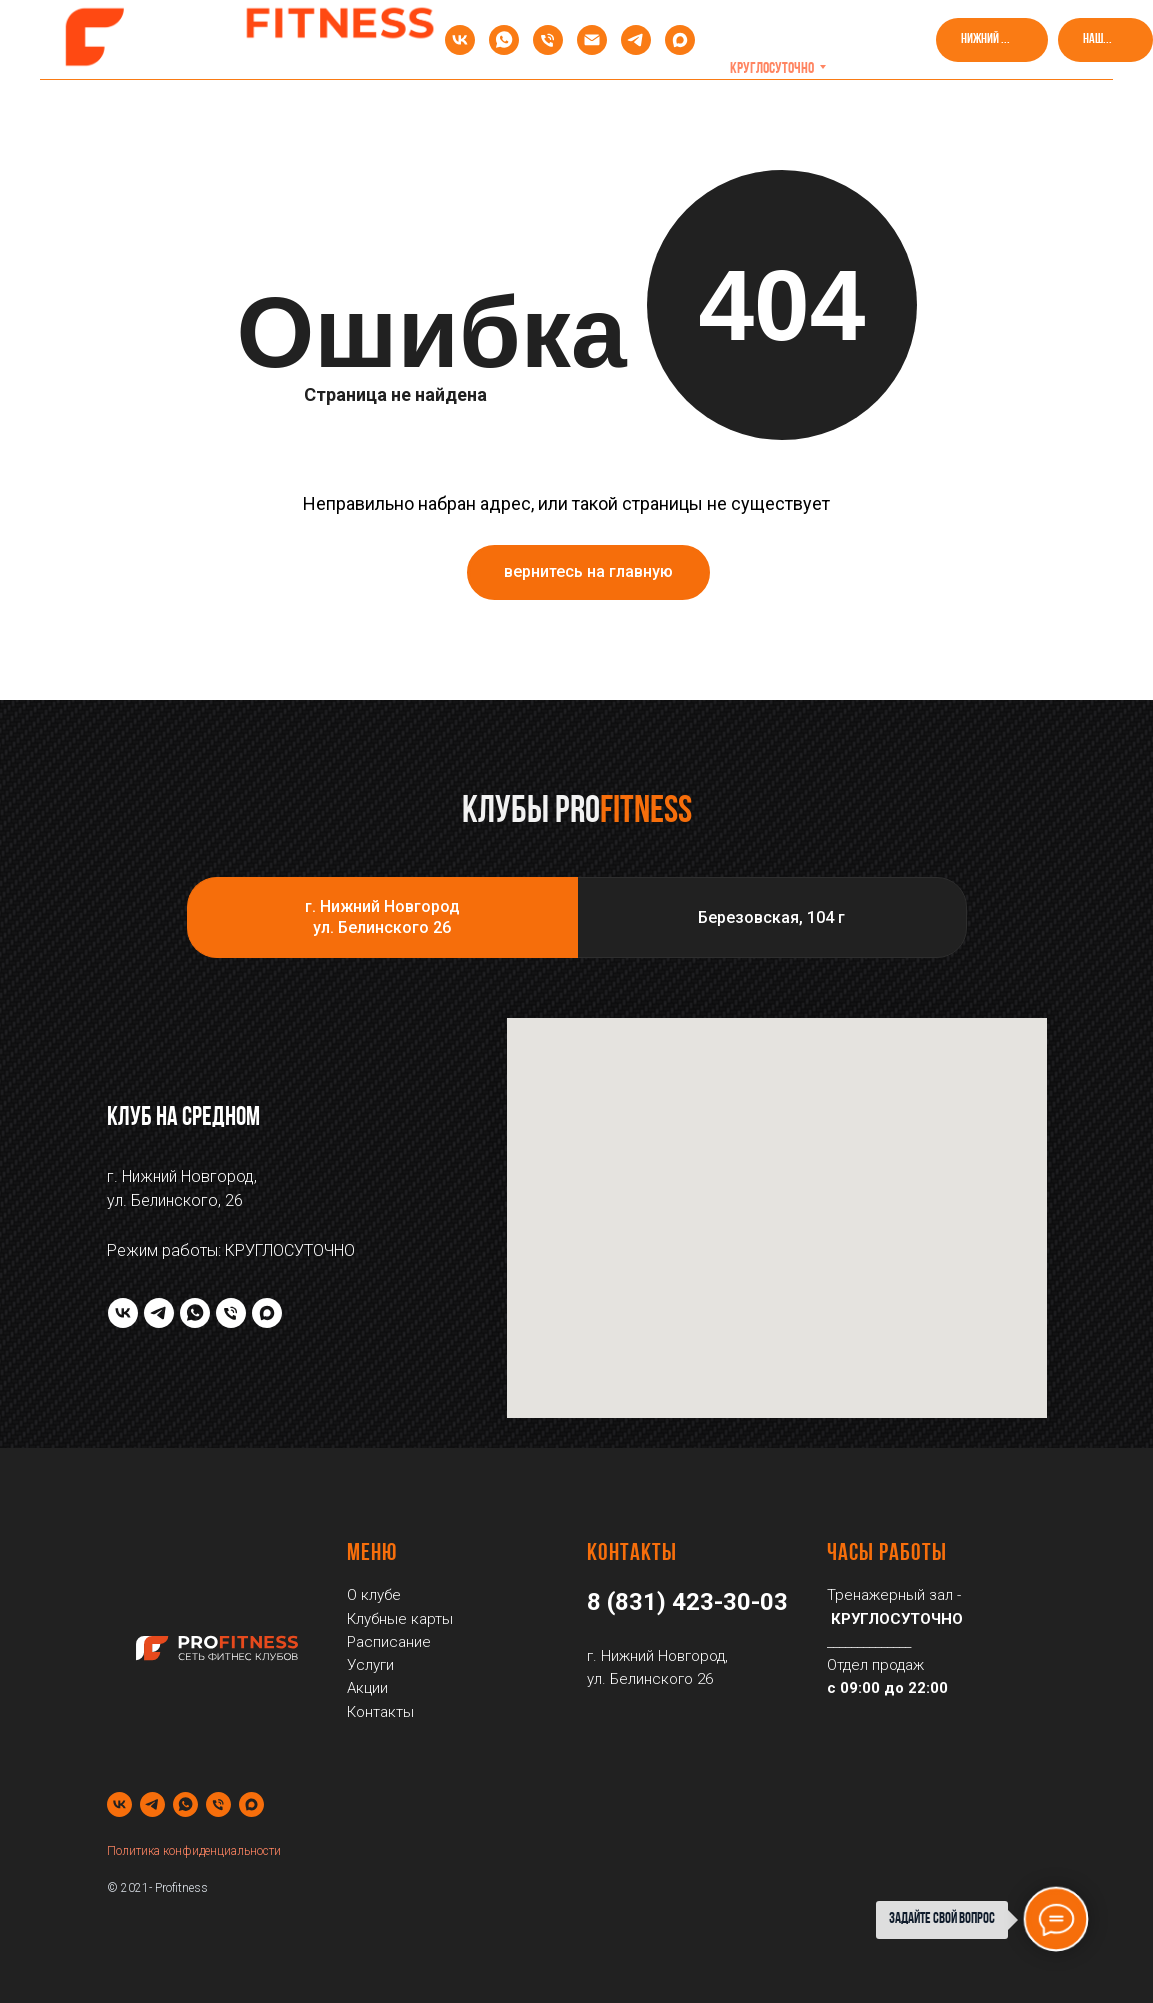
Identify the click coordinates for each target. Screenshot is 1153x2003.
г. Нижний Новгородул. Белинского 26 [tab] (382, 917)
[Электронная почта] (592, 40)
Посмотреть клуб (845, 110)
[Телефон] (548, 40)
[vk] (460, 40)
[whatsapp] (504, 40)
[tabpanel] (576, 1218)
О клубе (374, 1595)
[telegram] (636, 40)
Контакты (1004, 110)
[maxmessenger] (680, 40)
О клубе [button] (142, 110)
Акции (258, 110)
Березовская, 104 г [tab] (771, 917)
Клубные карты (400, 110)
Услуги (694, 110)
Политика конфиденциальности (194, 1851)
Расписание (561, 110)
